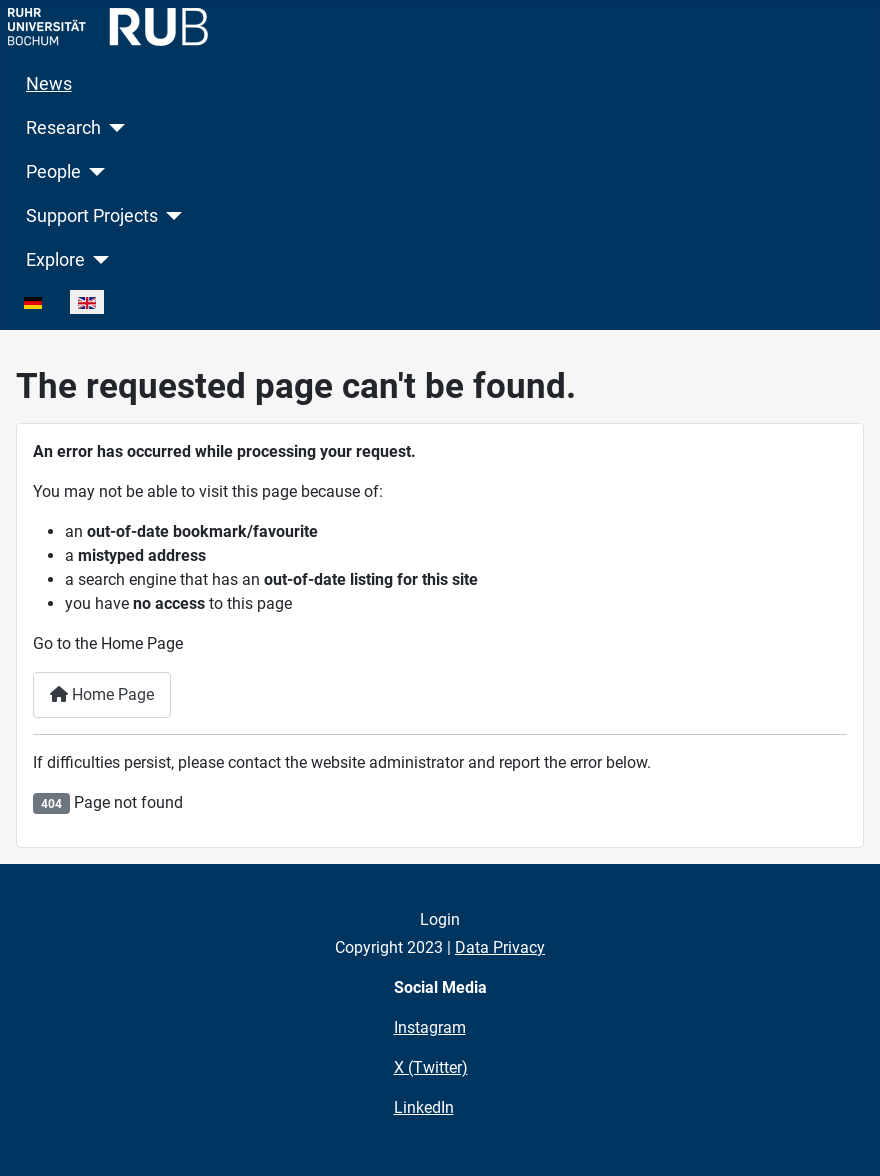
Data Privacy (500, 947)
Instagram (430, 1027)
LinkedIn (424, 1107)
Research (63, 128)
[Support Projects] (170, 216)
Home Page (102, 694)
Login (440, 919)
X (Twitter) (431, 1067)
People (53, 172)
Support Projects (92, 216)
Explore (55, 260)
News (49, 84)
